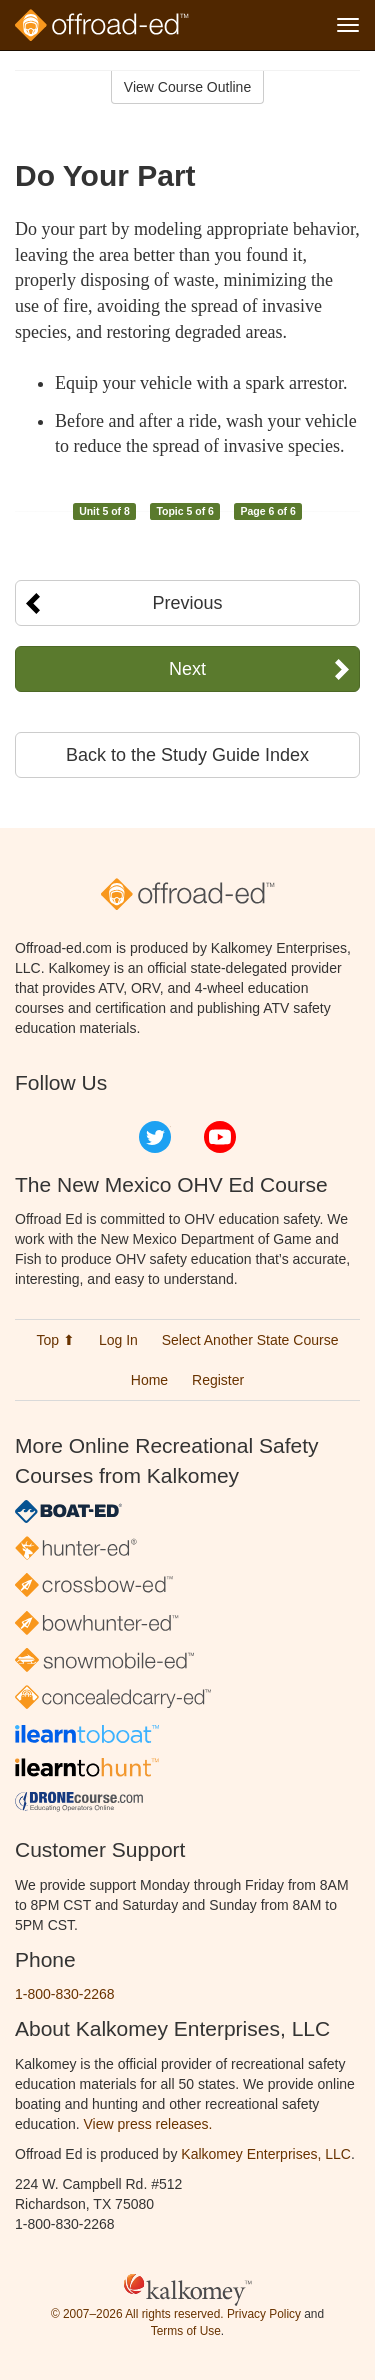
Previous (187, 603)
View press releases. (148, 2124)
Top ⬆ (56, 1340)
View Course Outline (187, 87)
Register (218, 1380)
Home (149, 1380)
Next (187, 669)
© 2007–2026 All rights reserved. (137, 2314)
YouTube (220, 1137)
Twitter (155, 1137)
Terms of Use (186, 2331)
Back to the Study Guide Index (187, 755)
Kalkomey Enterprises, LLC (266, 2154)
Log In (118, 1340)
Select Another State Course (250, 1340)
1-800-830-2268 (65, 1994)
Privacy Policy (264, 2314)
